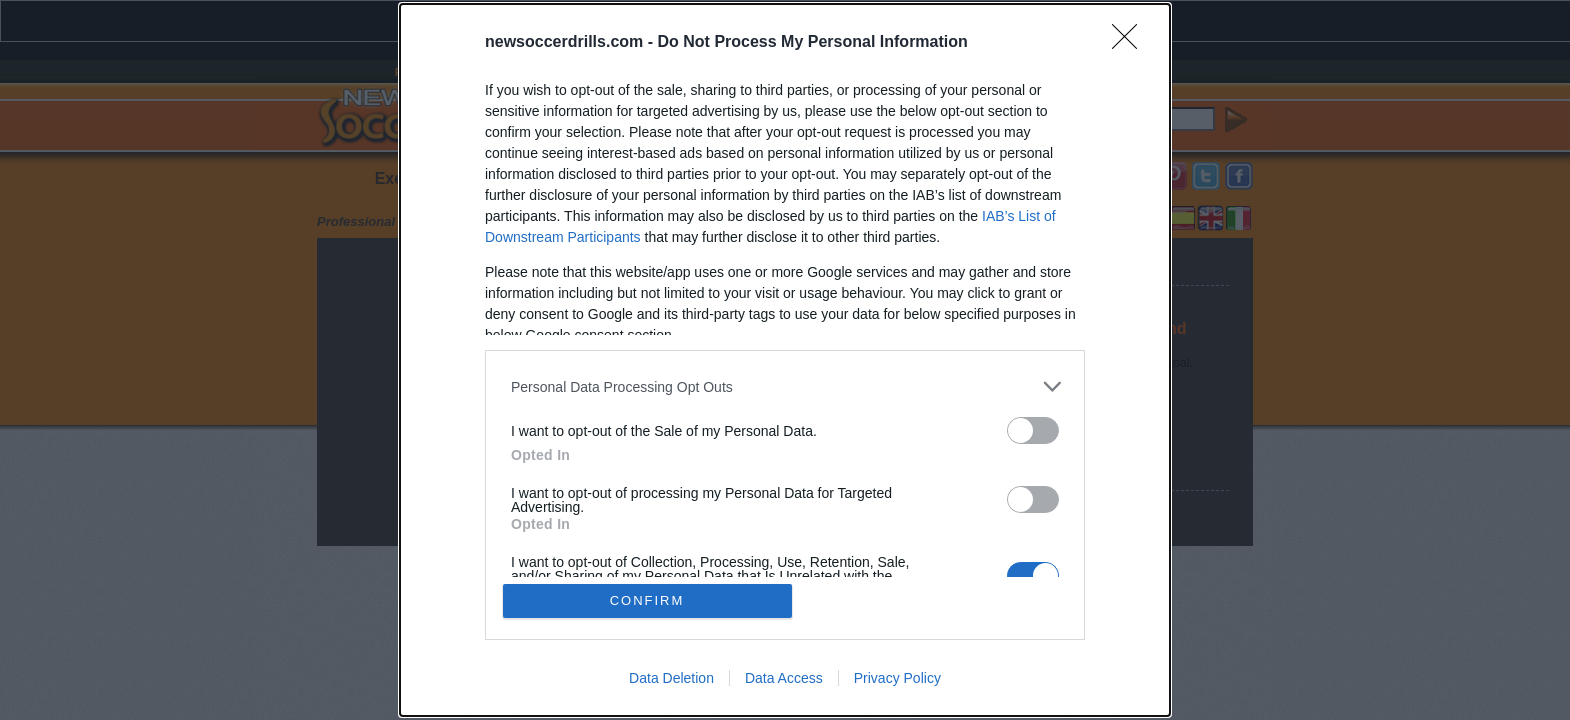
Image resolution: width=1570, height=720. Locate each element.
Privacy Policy (897, 678)
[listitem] (785, 386)
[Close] (1131, 43)
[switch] (1033, 430)
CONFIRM (647, 600)
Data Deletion (671, 678)
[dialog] (785, 360)
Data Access (784, 678)
